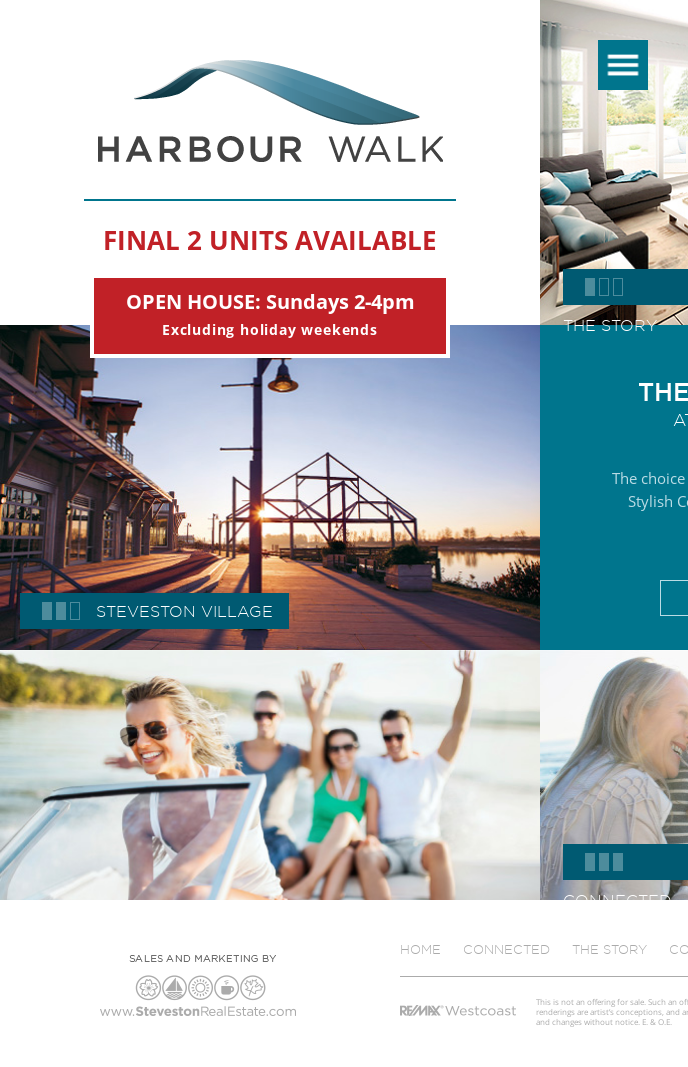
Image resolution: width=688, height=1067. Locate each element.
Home (420, 949)
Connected (506, 949)
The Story (609, 949)
